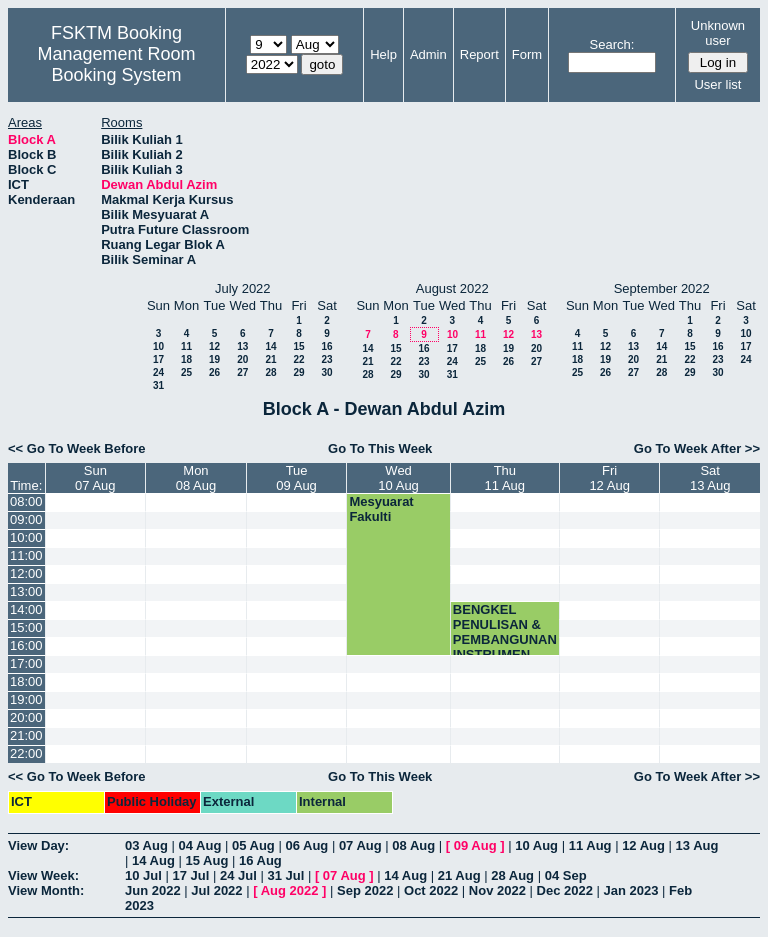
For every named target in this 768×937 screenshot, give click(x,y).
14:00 (26, 609)
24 (158, 372)
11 (186, 346)
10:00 (26, 537)
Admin (428, 54)
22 (298, 359)
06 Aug (306, 845)
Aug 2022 (290, 890)
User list (717, 84)
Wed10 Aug (398, 478)
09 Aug (475, 845)
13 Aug (697, 845)
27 (242, 372)
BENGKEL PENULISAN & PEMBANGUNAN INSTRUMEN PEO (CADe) (505, 639)
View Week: (43, 875)
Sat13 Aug (710, 478)
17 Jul (190, 875)
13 (242, 346)
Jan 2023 (631, 890)
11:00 (26, 555)
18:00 (26, 681)
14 (270, 346)
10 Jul (143, 875)
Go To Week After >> (697, 448)
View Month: (46, 890)
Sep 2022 (365, 890)
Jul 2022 (216, 890)
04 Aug (199, 845)
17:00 (26, 663)
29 (298, 372)
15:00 (26, 627)
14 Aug (153, 860)
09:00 (26, 519)
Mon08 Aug (196, 478)
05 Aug (253, 845)
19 (214, 359)
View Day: (38, 845)
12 (214, 346)
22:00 (26, 753)
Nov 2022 (497, 890)
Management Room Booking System (116, 64)
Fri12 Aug (609, 478)
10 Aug (536, 845)
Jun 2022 (153, 890)
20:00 (26, 717)
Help (383, 54)
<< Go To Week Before (77, 448)
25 (186, 372)
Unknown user (718, 33)
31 (158, 385)
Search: (612, 44)
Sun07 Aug (95, 478)
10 (158, 346)
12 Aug (643, 845)
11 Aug (590, 845)
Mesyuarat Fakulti (381, 509)
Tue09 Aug (296, 478)
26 (214, 372)
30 (326, 372)
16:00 (26, 645)
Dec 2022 (565, 890)
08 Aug (413, 845)
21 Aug (459, 875)
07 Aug (360, 845)
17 (158, 359)
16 (326, 346)
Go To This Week (380, 448)
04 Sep (566, 875)
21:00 (26, 735)
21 (270, 359)
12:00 (26, 573)
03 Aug (146, 845)
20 (242, 359)
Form (527, 54)
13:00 (26, 591)
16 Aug (260, 860)
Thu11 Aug (505, 478)
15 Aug (206, 860)
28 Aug (512, 875)
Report (479, 54)
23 (326, 359)
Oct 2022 (431, 890)
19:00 (26, 699)
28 (270, 372)
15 (298, 346)
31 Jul (285, 875)
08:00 (26, 501)
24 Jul (238, 875)
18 (186, 359)
